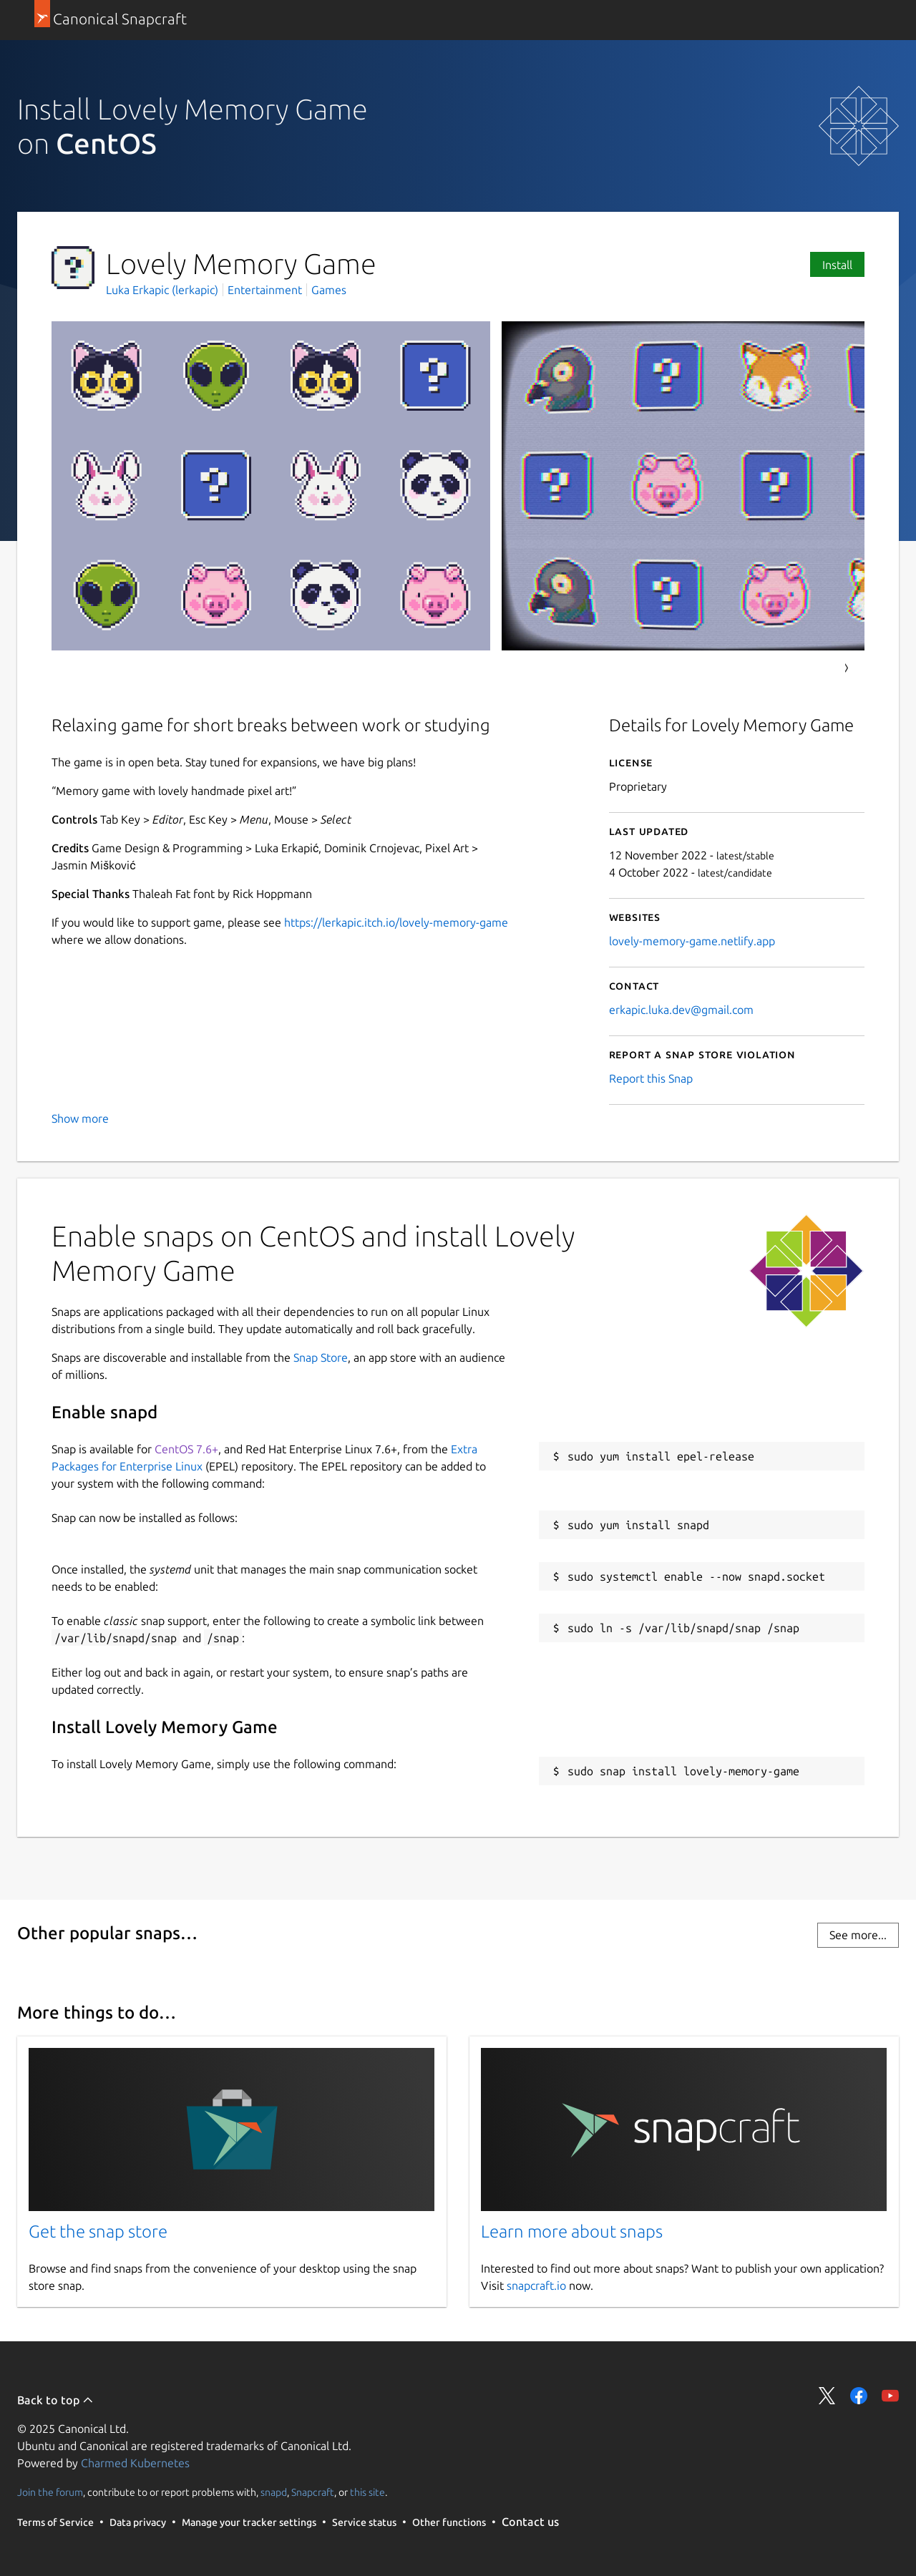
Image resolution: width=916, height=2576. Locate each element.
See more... (858, 1934)
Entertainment (265, 289)
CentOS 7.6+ (186, 1449)
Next (846, 668)
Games (328, 289)
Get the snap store (98, 2231)
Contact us (530, 2521)
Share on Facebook (858, 2395)
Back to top (55, 2400)
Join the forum (50, 2492)
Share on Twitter (827, 2395)
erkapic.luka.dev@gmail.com (681, 1009)
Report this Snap (651, 1078)
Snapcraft (312, 2492)
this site (367, 2492)
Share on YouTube (890, 2395)
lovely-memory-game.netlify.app (692, 941)
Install (837, 264)
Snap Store (320, 1357)
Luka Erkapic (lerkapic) (163, 289)
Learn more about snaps (572, 2231)
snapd (273, 2492)
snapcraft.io (536, 2285)
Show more (80, 1118)
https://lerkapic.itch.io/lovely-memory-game (396, 922)
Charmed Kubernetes (135, 2463)
